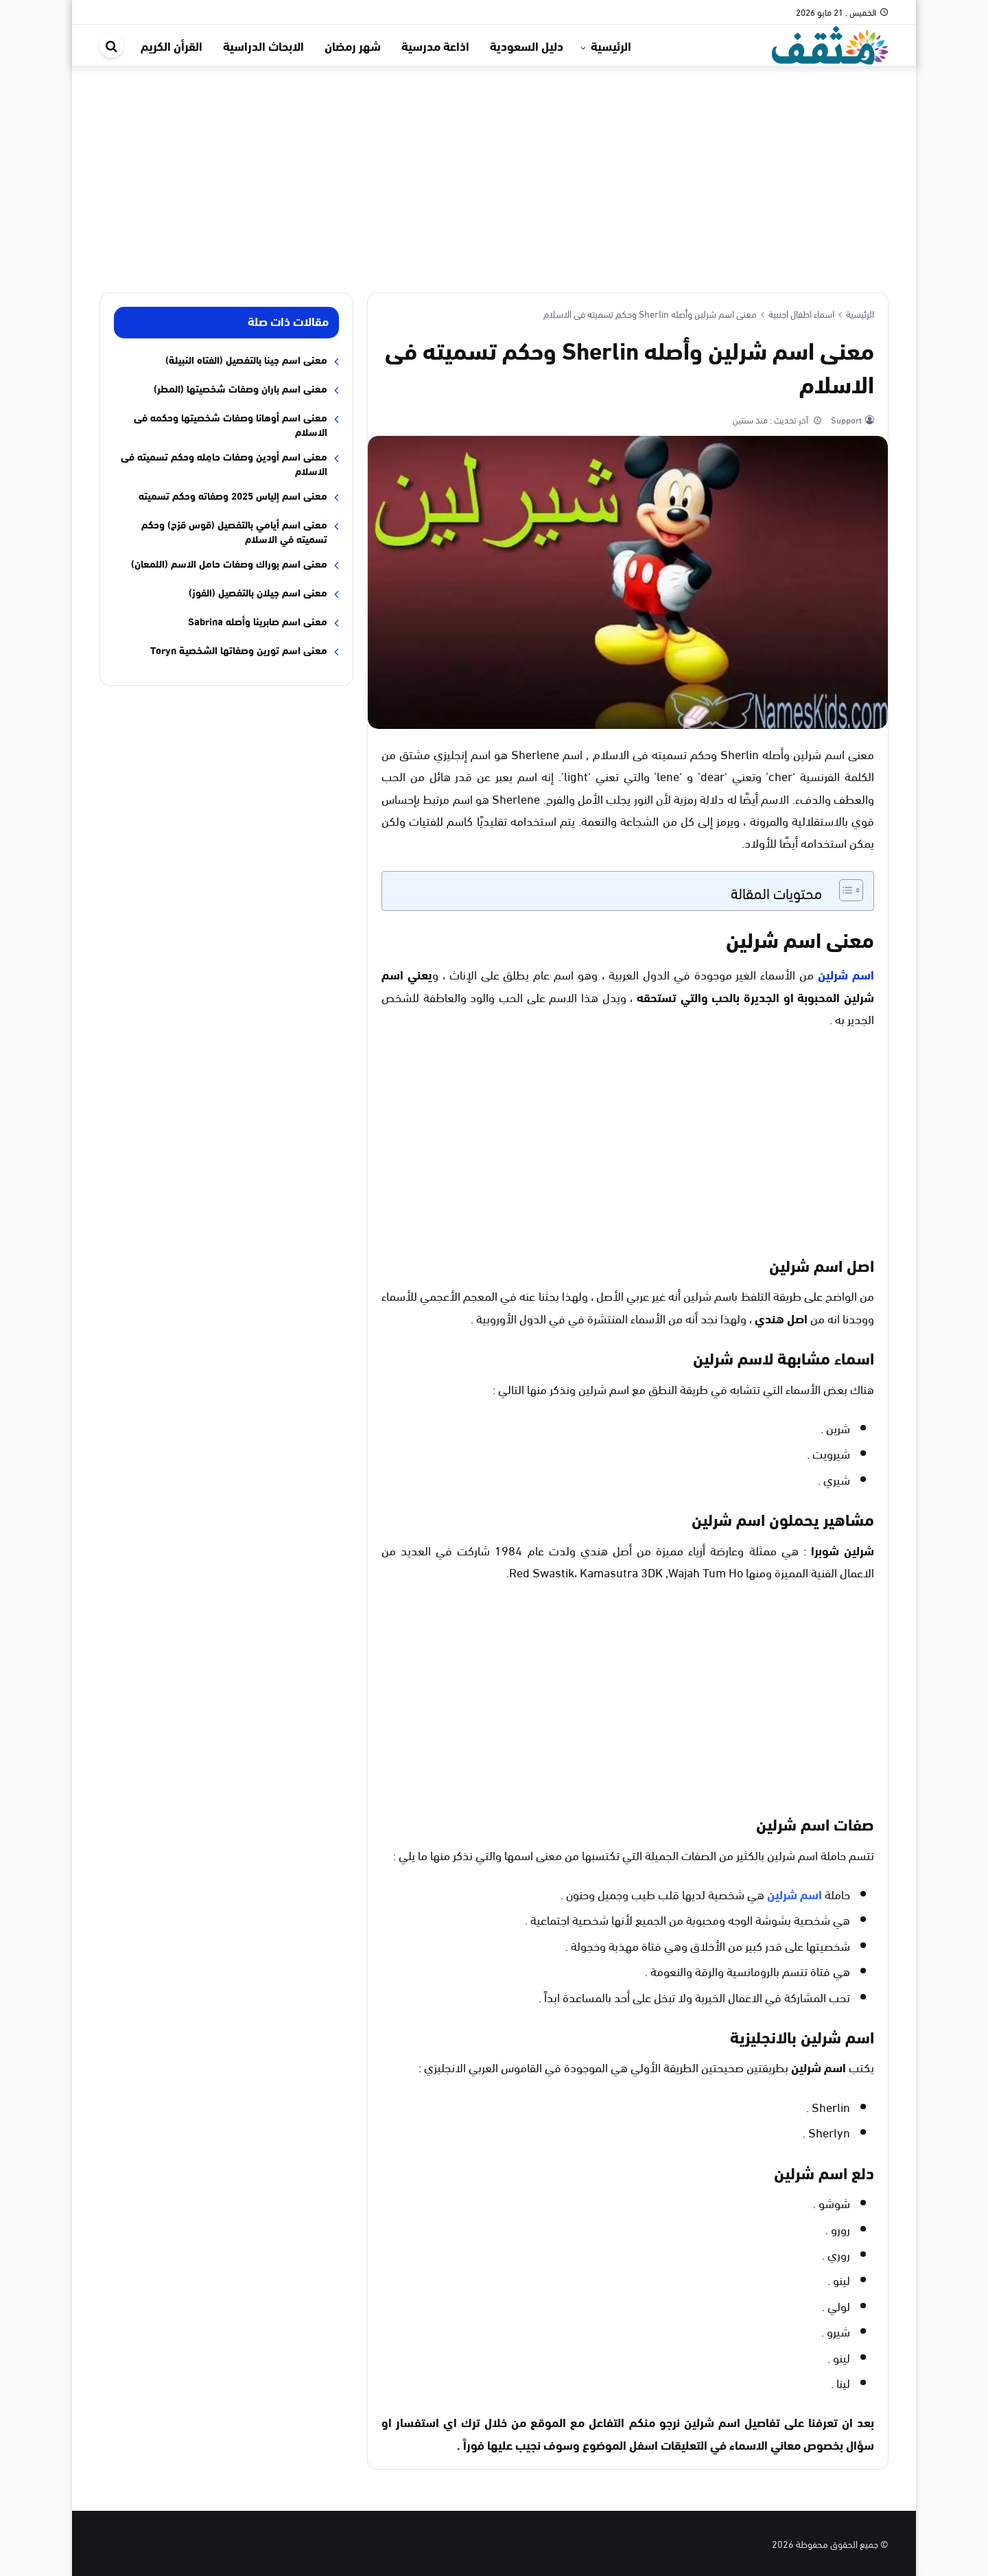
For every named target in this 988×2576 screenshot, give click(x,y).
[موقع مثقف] (830, 43)
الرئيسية (611, 45)
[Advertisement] (494, 169)
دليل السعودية (526, 45)
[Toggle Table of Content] (844, 890)
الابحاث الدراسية (263, 45)
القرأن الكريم (171, 45)
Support (845, 419)
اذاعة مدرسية (435, 45)
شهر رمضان (353, 45)
